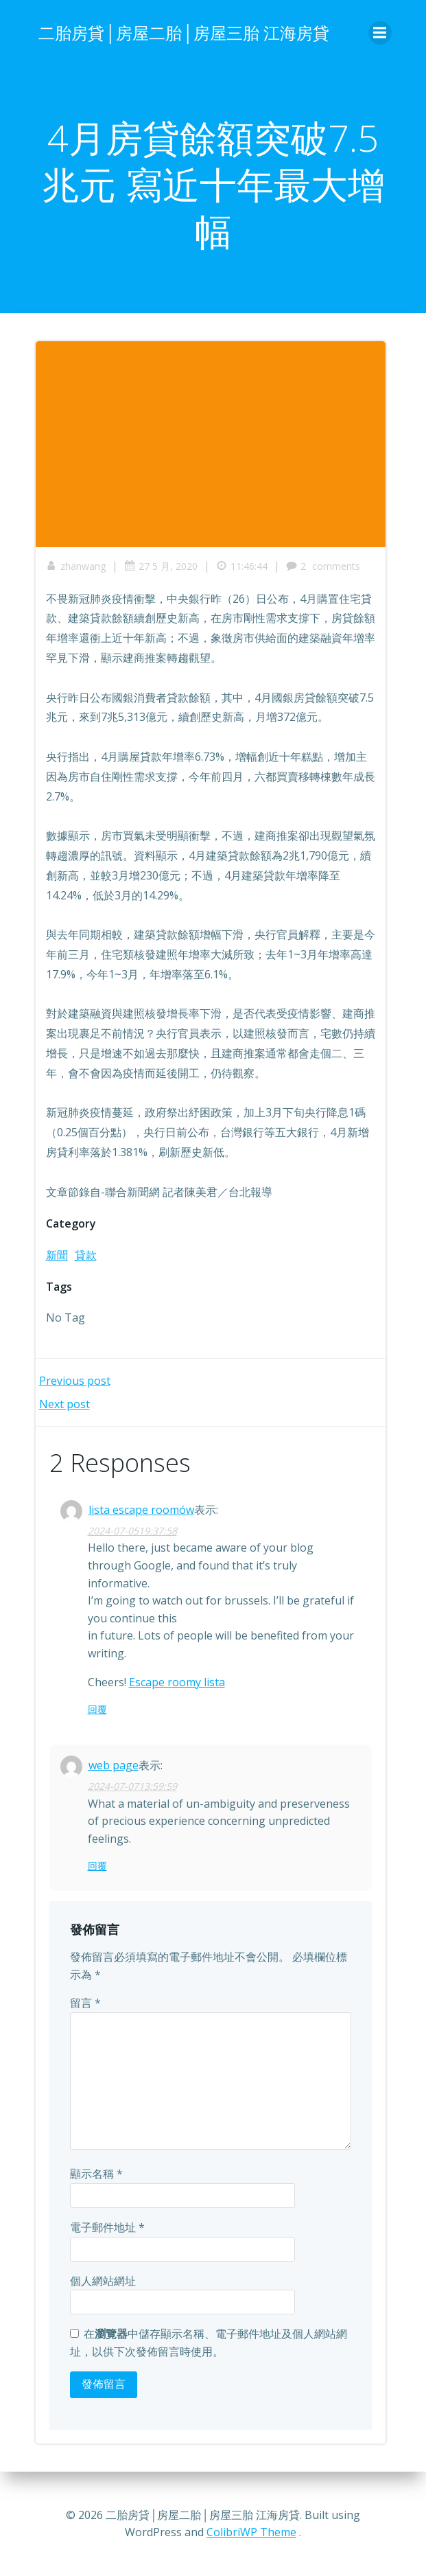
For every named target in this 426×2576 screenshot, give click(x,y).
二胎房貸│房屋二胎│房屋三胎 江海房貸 (183, 32)
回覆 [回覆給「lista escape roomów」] (97, 1709)
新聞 (57, 1255)
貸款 (86, 1255)
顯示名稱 (96, 2173)
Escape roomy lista (177, 1682)
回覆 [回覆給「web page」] (97, 1865)
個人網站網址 (103, 2280)
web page (113, 1765)
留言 (85, 2002)
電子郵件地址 (107, 2227)
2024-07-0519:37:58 (132, 1530)
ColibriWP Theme (251, 2532)
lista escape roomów (141, 1509)
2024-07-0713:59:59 (132, 1786)
